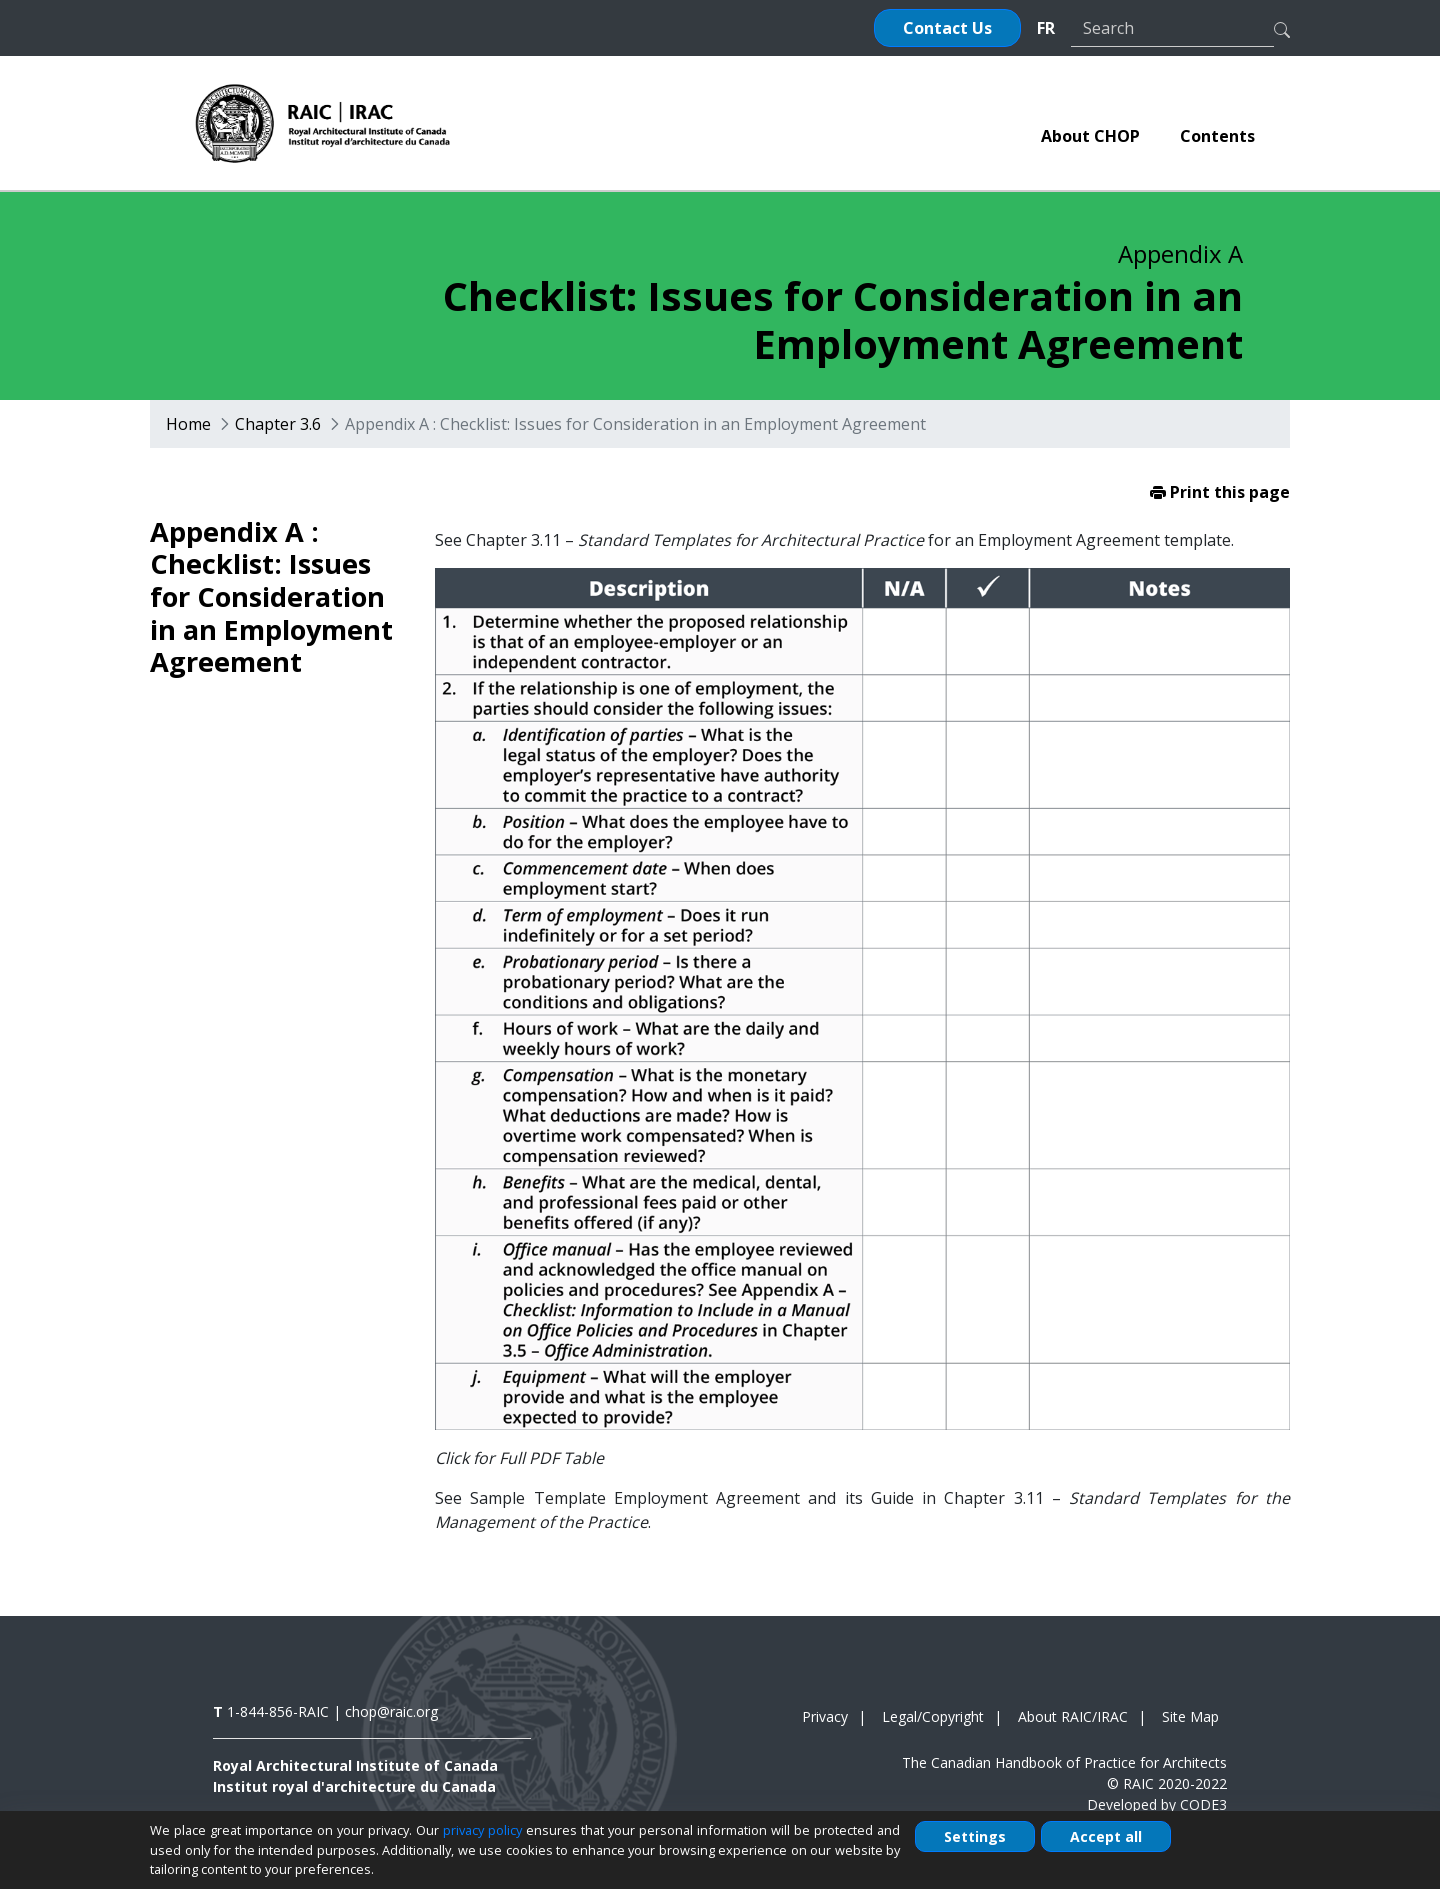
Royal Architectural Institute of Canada (355, 1765)
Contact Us (947, 28)
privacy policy (482, 1830)
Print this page (1220, 492)
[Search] (1172, 28)
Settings (975, 1836)
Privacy (825, 1716)
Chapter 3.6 (278, 424)
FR (1046, 28)
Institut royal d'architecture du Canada (354, 1786)
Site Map (1190, 1716)
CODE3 (1203, 1804)
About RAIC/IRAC (1073, 1716)
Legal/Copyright (933, 1716)
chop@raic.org (391, 1711)
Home (188, 424)
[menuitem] (1090, 136)
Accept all (1106, 1836)
